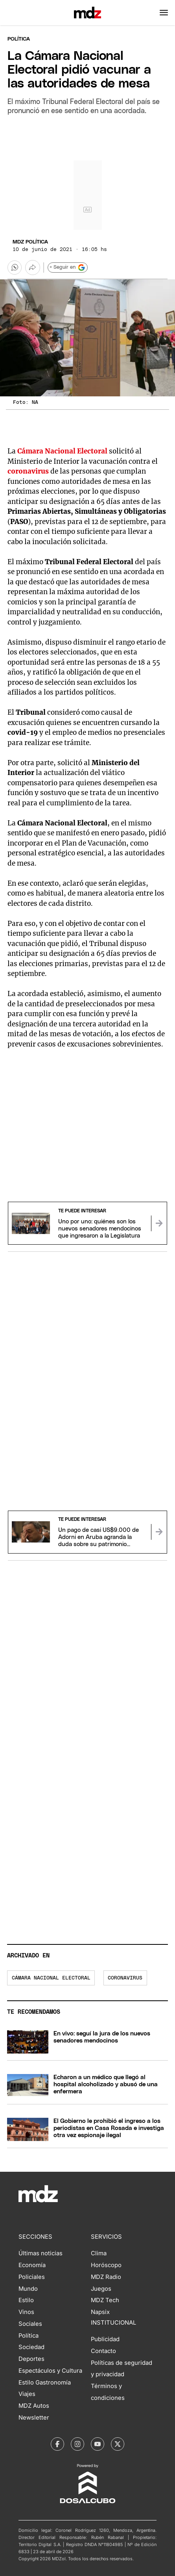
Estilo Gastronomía (44, 2382)
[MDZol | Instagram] (77, 2444)
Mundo (28, 2288)
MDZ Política (30, 242)
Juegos (101, 2288)
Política (18, 39)
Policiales (31, 2276)
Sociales (30, 2323)
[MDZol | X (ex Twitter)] (117, 2444)
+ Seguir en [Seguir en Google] (67, 267)
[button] (164, 12)
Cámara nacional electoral (51, 1978)
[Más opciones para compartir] (32, 267)
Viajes (26, 2394)
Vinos (26, 2312)
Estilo (26, 2300)
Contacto (103, 2351)
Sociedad (31, 2347)
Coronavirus (125, 1978)
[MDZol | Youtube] (97, 2444)
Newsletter (33, 2417)
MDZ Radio (106, 2276)
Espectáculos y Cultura (50, 2370)
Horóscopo (106, 2265)
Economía (32, 2265)
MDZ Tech (105, 2300)
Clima (99, 2253)
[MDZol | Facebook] (57, 2444)
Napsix (100, 2312)
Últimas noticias (40, 2253)
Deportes (31, 2358)
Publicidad (105, 2339)
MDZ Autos (33, 2405)
